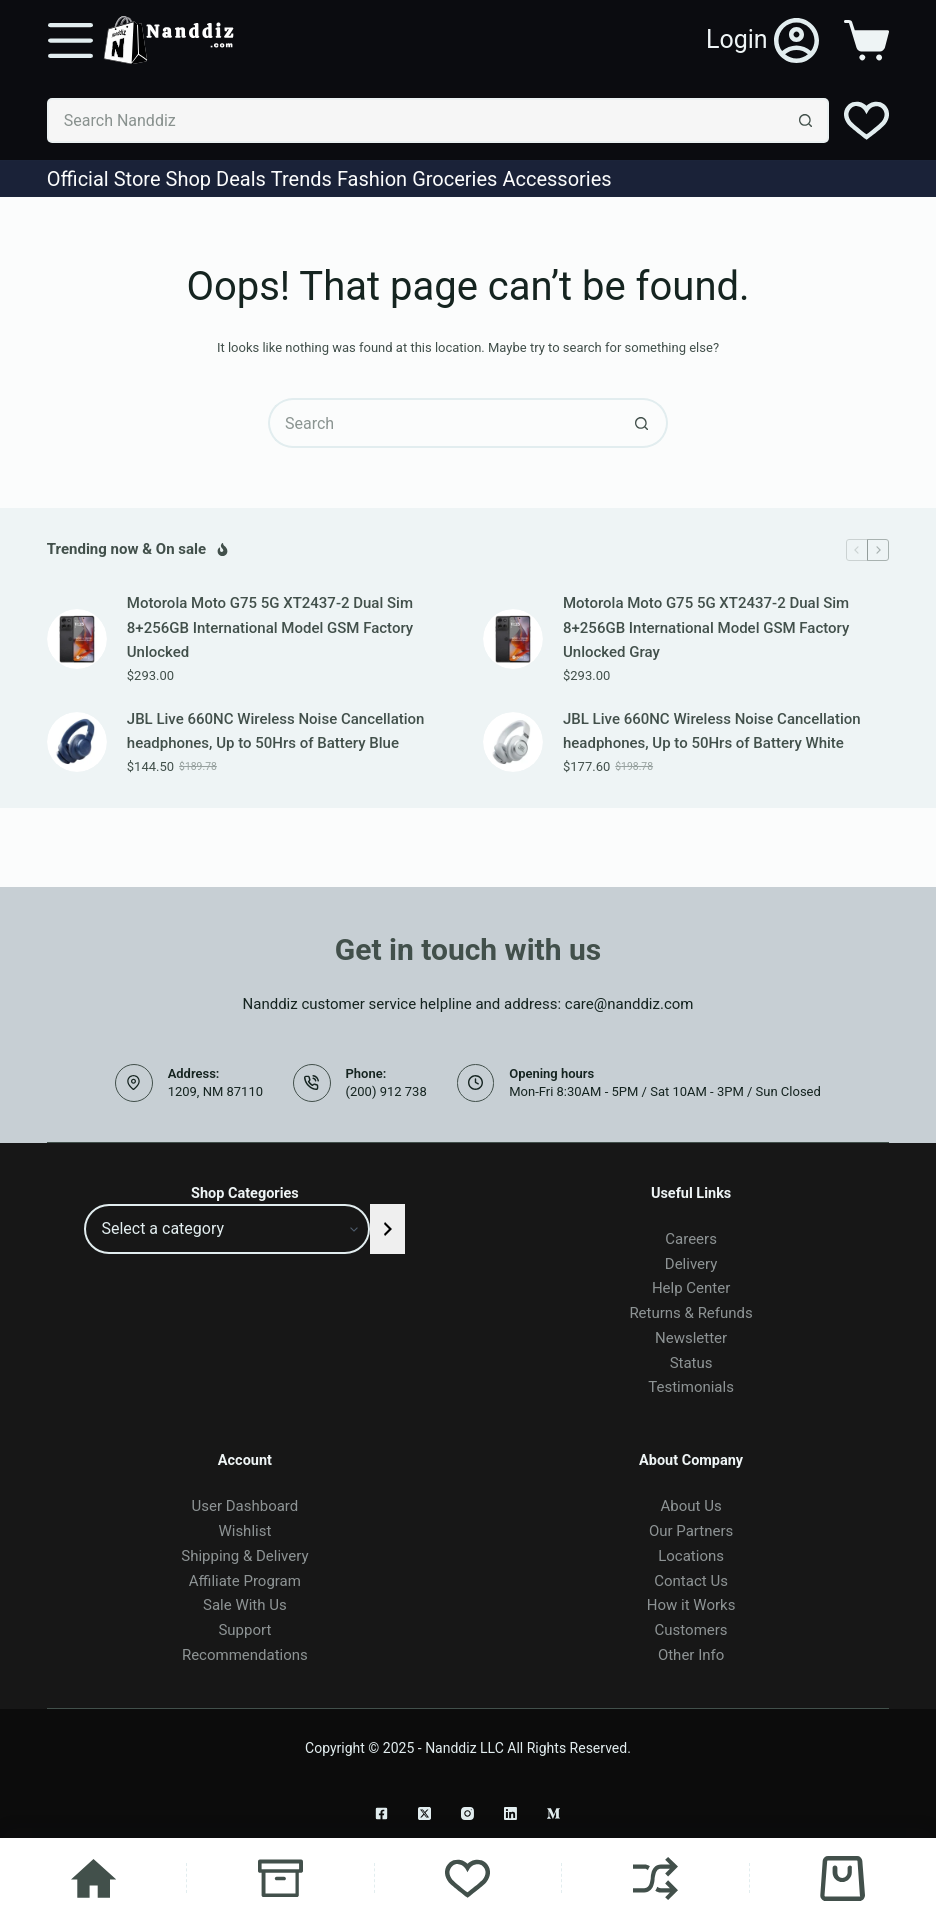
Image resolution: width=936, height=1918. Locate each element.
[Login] (762, 40)
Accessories (556, 179)
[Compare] (655, 1878)
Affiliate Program (245, 1581)
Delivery (691, 1264)
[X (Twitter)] (424, 1813)
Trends (301, 179)
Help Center (691, 1288)
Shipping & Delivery (244, 1556)
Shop (189, 179)
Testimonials (691, 1387)
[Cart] (843, 1878)
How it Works (691, 1605)
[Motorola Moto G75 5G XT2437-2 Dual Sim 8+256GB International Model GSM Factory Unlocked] (77, 639)
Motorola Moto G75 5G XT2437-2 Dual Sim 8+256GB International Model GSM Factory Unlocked (270, 628)
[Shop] (280, 1878)
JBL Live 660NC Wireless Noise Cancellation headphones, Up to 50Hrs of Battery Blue (276, 731)
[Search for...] (415, 120)
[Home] (93, 1878)
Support (244, 1630)
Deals (241, 179)
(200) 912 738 (386, 1091)
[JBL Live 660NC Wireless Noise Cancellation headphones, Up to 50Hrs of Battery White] (513, 742)
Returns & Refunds (690, 1313)
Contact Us (691, 1581)
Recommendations (245, 1655)
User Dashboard (244, 1506)
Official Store (104, 179)
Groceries (454, 179)
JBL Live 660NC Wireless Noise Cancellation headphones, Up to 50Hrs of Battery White (712, 731)
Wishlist (244, 1531)
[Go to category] (387, 1229)
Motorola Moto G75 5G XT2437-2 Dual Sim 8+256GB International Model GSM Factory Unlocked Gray (706, 628)
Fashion (372, 179)
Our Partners (691, 1531)
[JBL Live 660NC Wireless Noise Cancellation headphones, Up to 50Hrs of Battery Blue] (77, 742)
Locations (691, 1556)
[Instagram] (467, 1813)
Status (691, 1363)
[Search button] (806, 120)
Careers (691, 1239)
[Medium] (553, 1813)
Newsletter (691, 1338)
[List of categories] (227, 1229)
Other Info (691, 1655)
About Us (691, 1506)
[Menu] (70, 40)
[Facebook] (381, 1813)
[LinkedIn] (510, 1813)
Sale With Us (245, 1605)
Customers (691, 1630)
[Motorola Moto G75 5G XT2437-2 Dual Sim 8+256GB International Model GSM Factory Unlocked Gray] (513, 639)
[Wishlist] (866, 120)
